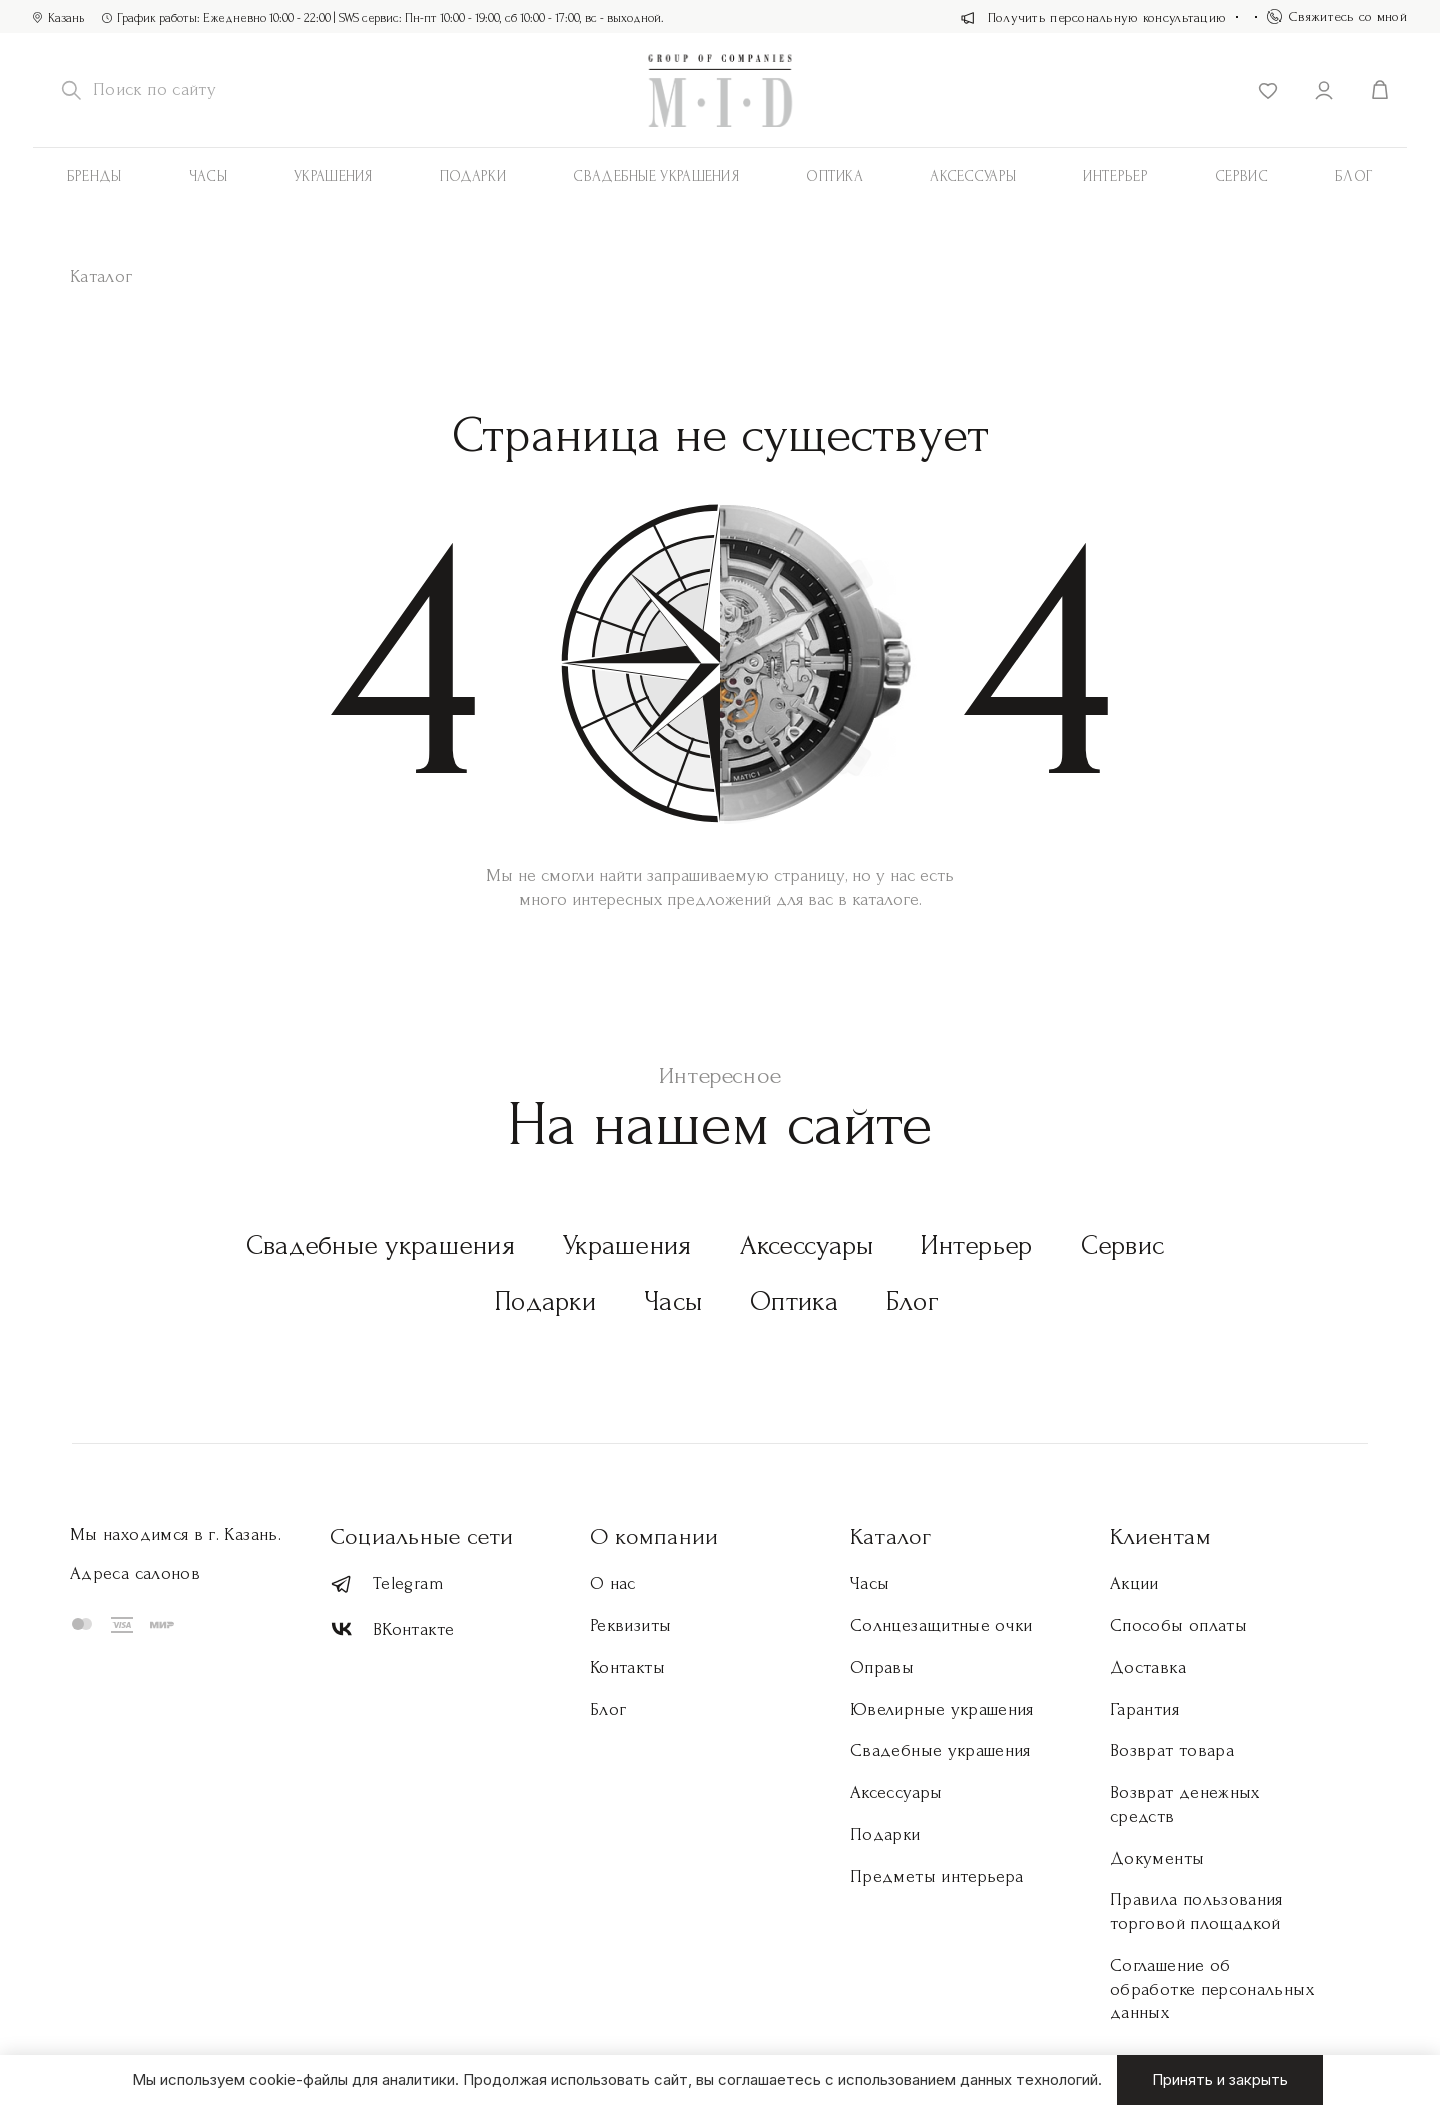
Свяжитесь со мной (1337, 16)
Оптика (834, 176)
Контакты (627, 1667)
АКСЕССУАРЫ (973, 176)
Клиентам (1160, 1536)
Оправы (882, 1667)
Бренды (94, 176)
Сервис (1241, 176)
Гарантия (1144, 1709)
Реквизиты (630, 1625)
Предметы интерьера (936, 1876)
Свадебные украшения (656, 176)
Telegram (387, 1584)
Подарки (473, 176)
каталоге (885, 899)
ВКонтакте (392, 1629)
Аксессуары (807, 1245)
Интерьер (1115, 176)
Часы (208, 176)
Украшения (333, 176)
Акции (1134, 1583)
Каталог (891, 1536)
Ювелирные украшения (942, 1709)
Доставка (1148, 1667)
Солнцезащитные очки (941, 1625)
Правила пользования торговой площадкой (1196, 1911)
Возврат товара (1172, 1750)
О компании (654, 1536)
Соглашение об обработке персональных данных (1212, 1989)
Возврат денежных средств (1185, 1804)
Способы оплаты (1178, 1625)
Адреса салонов (135, 1573)
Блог (1354, 176)
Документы (1157, 1858)
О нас (613, 1583)
